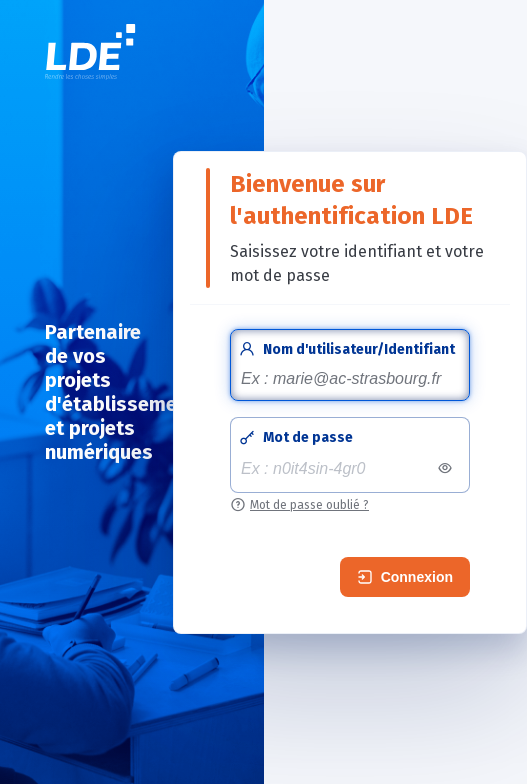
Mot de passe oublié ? (309, 505)
